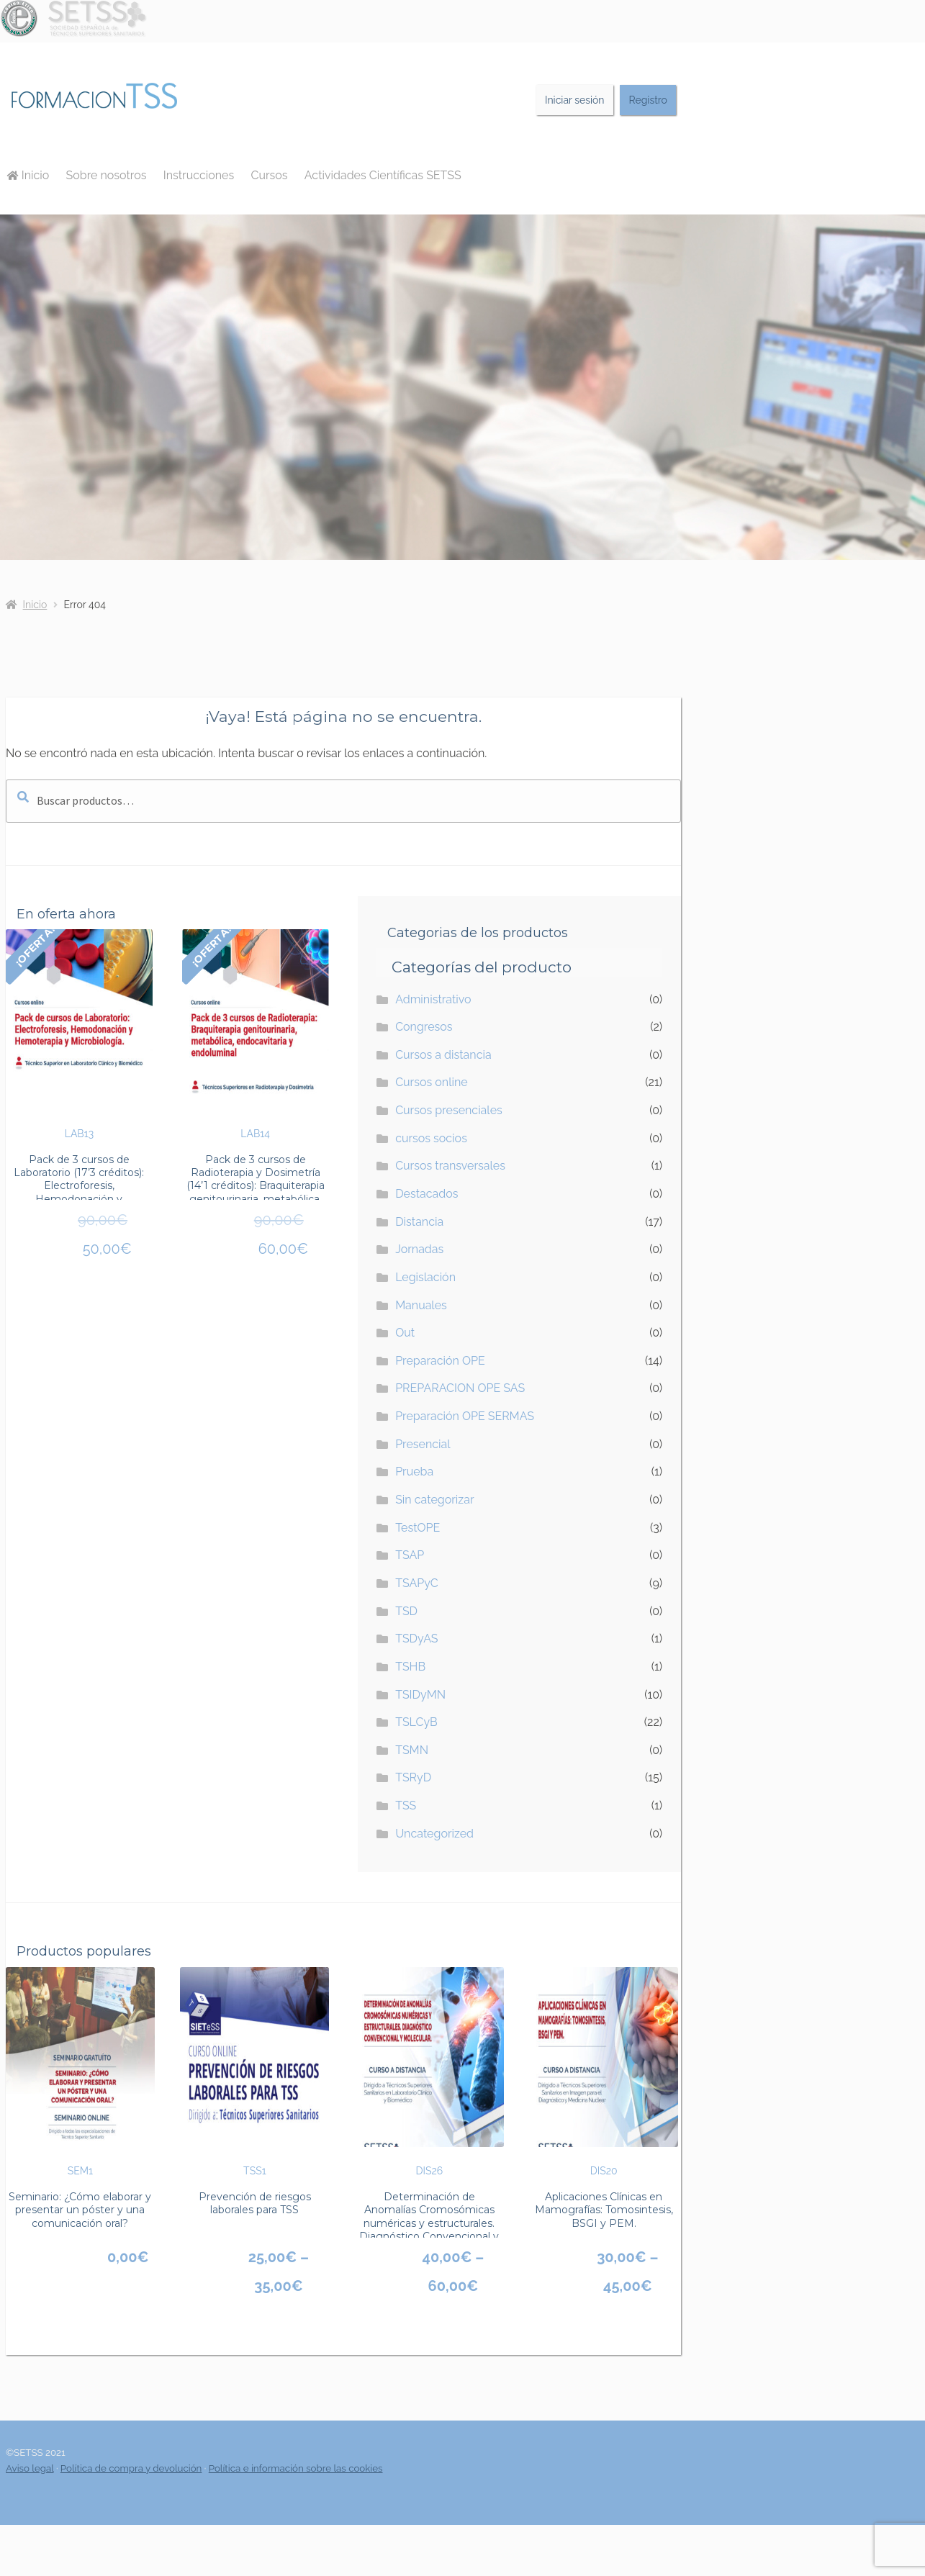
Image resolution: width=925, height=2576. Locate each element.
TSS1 (254, 2072)
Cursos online (431, 1082)
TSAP (409, 1555)
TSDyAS (416, 1638)
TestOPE (417, 1528)
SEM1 (80, 2072)
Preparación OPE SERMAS (464, 1416)
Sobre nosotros (106, 175)
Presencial (423, 1444)
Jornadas (419, 1249)
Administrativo (433, 999)
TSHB (410, 1666)
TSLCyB (416, 1722)
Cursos (269, 175)
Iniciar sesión (575, 100)
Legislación (425, 1277)
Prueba (414, 1471)
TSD (406, 1611)
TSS (405, 1805)
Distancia (419, 1222)
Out (405, 1332)
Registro (648, 100)
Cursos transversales (450, 1165)
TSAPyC (416, 1583)
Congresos (423, 1027)
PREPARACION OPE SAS (460, 1388)
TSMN (411, 1750)
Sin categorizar (434, 1499)
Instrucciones (198, 175)
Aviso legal (30, 2468)
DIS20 (603, 2072)
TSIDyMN (420, 1694)
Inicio (28, 175)
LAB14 (255, 1034)
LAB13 (79, 1034)
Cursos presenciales (448, 1110)
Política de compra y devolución (131, 2468)
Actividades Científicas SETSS (382, 175)
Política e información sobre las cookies (296, 2468)
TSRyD (413, 1777)
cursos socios (431, 1138)
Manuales (421, 1305)
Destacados (426, 1194)
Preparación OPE (440, 1361)
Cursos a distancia (443, 1055)
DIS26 (429, 2072)
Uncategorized (434, 1833)
